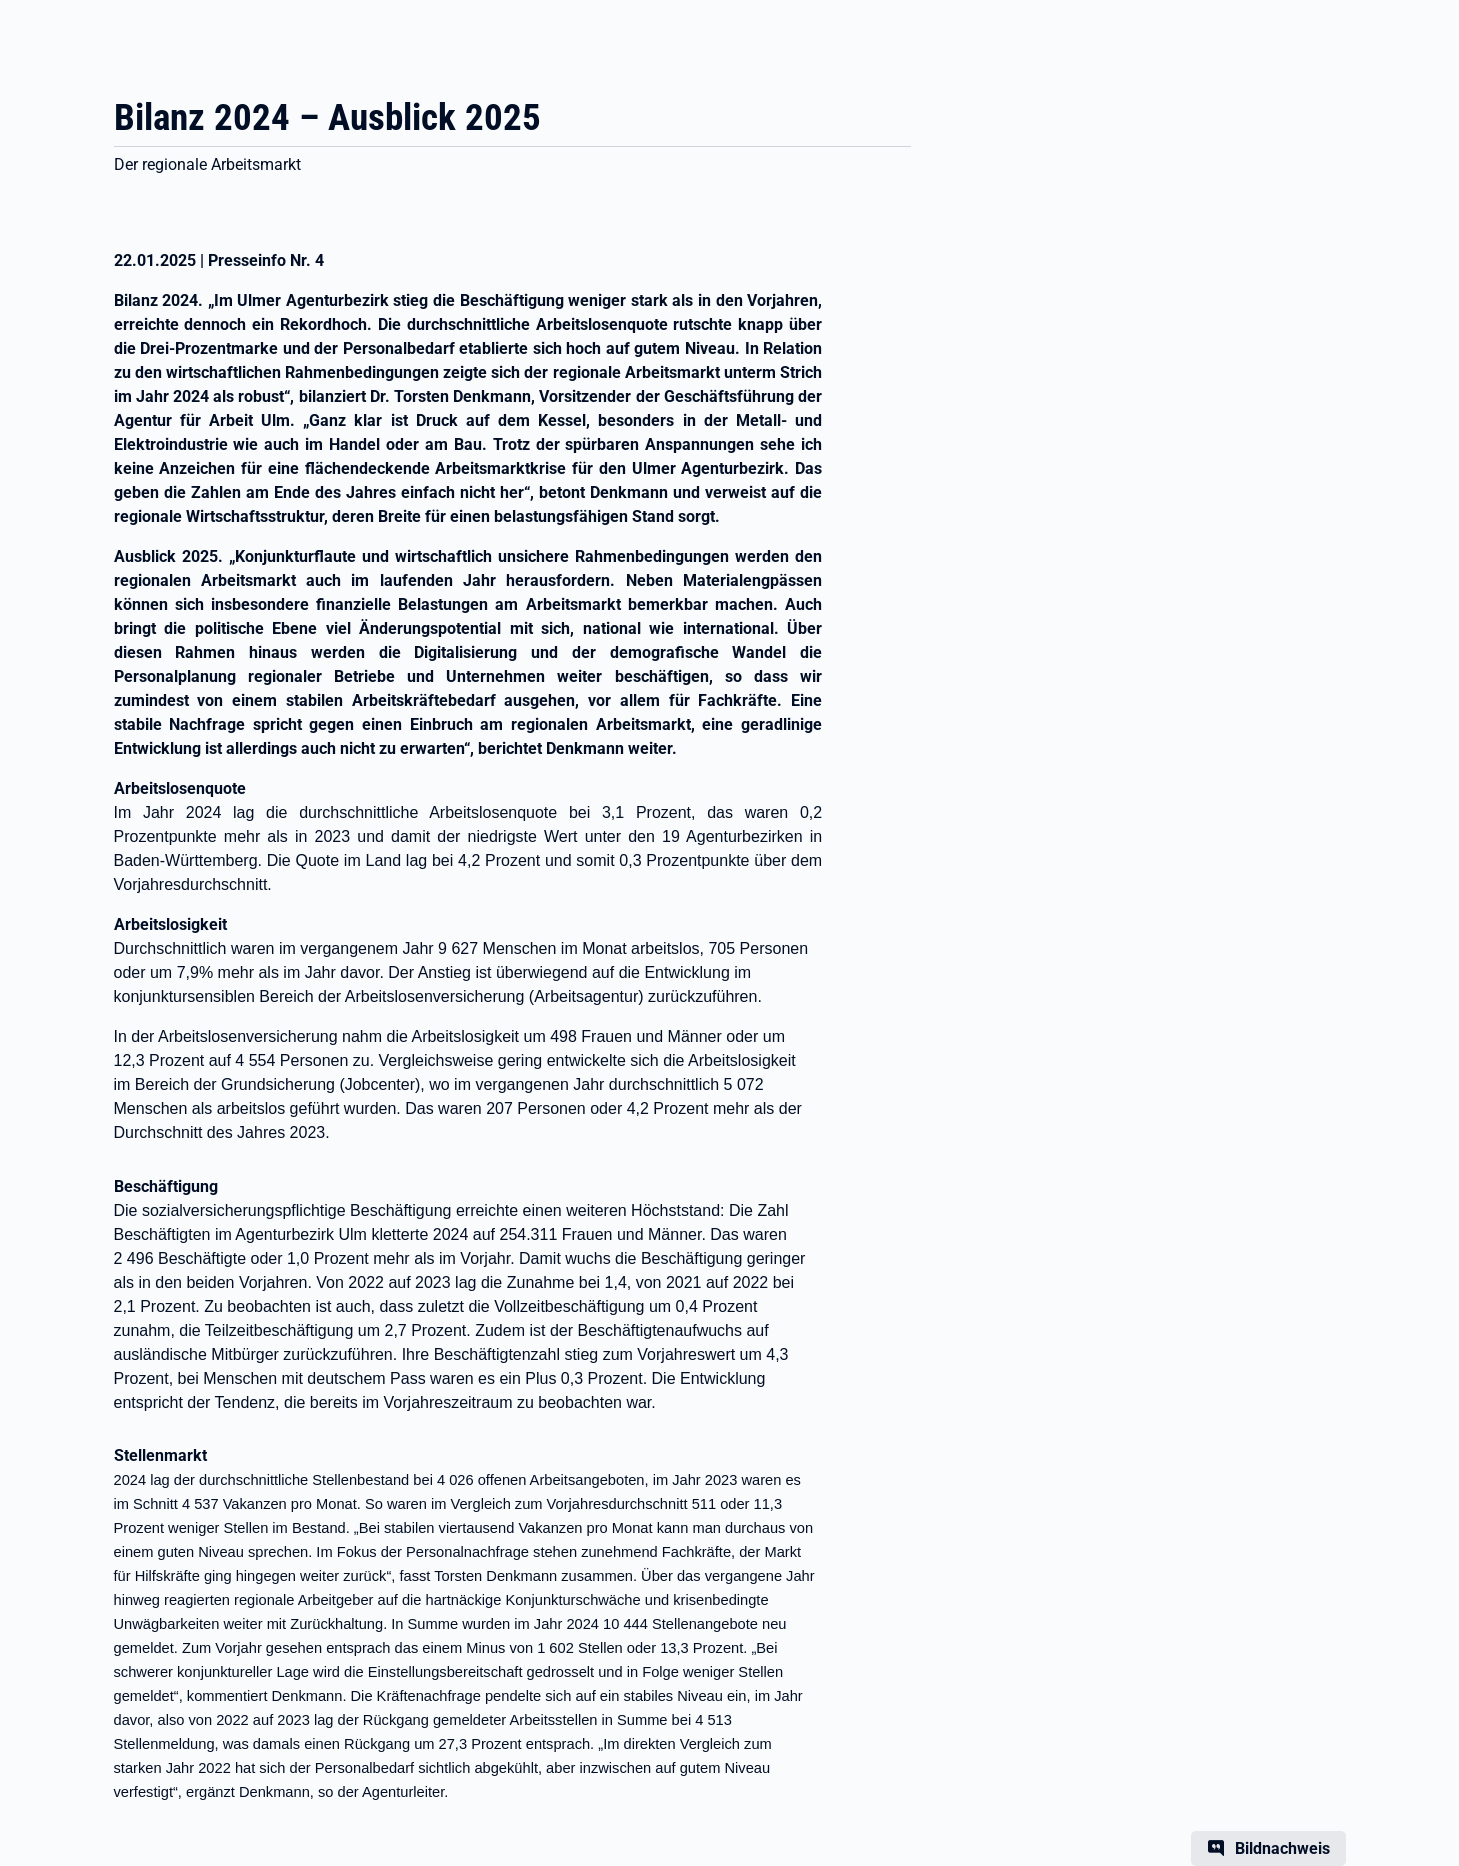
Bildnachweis (1282, 1848)
